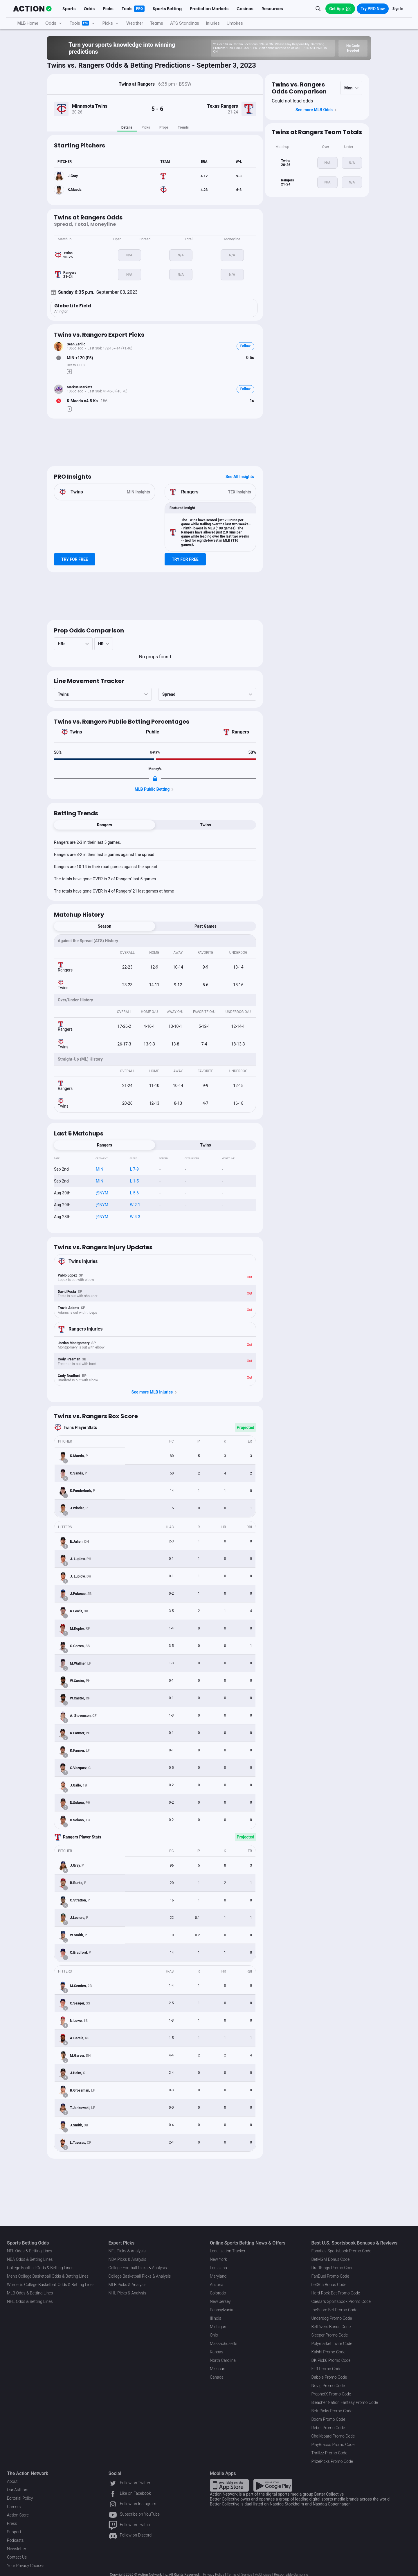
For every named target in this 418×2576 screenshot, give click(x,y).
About (12, 2481)
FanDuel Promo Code (330, 2276)
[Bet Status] (58, 357)
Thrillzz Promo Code (329, 2453)
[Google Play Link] (272, 2485)
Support (14, 2532)
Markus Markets (79, 387)
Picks (145, 127)
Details (126, 127)
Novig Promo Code (328, 2385)
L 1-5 (134, 1181)
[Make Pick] (69, 371)
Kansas (216, 2352)
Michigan (218, 2326)
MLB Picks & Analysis (128, 2284)
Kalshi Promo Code (328, 2352)
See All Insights (240, 476)
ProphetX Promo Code (331, 2394)
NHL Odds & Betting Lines (30, 2301)
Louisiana (218, 2267)
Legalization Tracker (227, 2251)
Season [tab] (104, 926)
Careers (14, 2506)
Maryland (218, 2276)
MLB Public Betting (155, 789)
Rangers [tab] (104, 825)
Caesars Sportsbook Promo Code (341, 2301)
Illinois (215, 2318)
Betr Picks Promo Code (331, 2411)
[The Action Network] (32, 8)
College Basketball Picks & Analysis (140, 2276)
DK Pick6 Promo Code (331, 2360)
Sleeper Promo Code (329, 2335)
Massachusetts (223, 2343)
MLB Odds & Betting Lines (30, 2293)
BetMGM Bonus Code (330, 2259)
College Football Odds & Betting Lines (40, 2267)
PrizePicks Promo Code (332, 2461)
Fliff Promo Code (326, 2368)
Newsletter (16, 2548)
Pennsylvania (221, 2310)
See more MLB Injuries (155, 1392)
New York (218, 2259)
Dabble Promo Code (329, 2377)
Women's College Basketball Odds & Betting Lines (51, 2284)
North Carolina (223, 2360)
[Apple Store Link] (229, 2485)
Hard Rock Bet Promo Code (335, 2293)
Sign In (397, 9)
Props (164, 127)
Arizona (216, 2284)
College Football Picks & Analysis (138, 2267)
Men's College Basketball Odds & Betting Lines (48, 2276)
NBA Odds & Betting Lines (30, 2259)
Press (12, 2523)
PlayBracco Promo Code (333, 2444)
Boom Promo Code (328, 2419)
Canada (217, 2377)
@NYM (102, 1193)
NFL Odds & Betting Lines (29, 2251)
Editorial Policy (20, 2498)
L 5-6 (134, 1193)
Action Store (18, 2515)
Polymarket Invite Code (331, 2343)
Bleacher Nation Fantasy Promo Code (344, 2402)
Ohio (214, 2335)
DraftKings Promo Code (332, 2267)
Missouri (217, 2368)
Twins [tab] (205, 825)
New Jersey (220, 2301)
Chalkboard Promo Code (333, 2436)
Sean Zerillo (76, 344)
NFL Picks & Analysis (127, 2251)
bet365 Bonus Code (328, 2284)
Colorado (218, 2293)
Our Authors (17, 2489)
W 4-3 (135, 1216)
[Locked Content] (155, 778)
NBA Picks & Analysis (127, 2259)
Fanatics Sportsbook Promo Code (341, 2251)
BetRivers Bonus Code (331, 2326)
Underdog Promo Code (331, 2318)
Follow (245, 346)
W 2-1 (135, 1205)
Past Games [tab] (205, 926)
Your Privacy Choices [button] (25, 2565)
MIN (99, 1169)
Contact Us (17, 2557)
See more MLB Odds (317, 110)
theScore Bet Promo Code (334, 2310)
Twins (76, 732)
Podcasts (15, 2540)
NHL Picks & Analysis (127, 2293)
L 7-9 (134, 1169)
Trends (183, 127)
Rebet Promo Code (328, 2427)
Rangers (240, 732)
